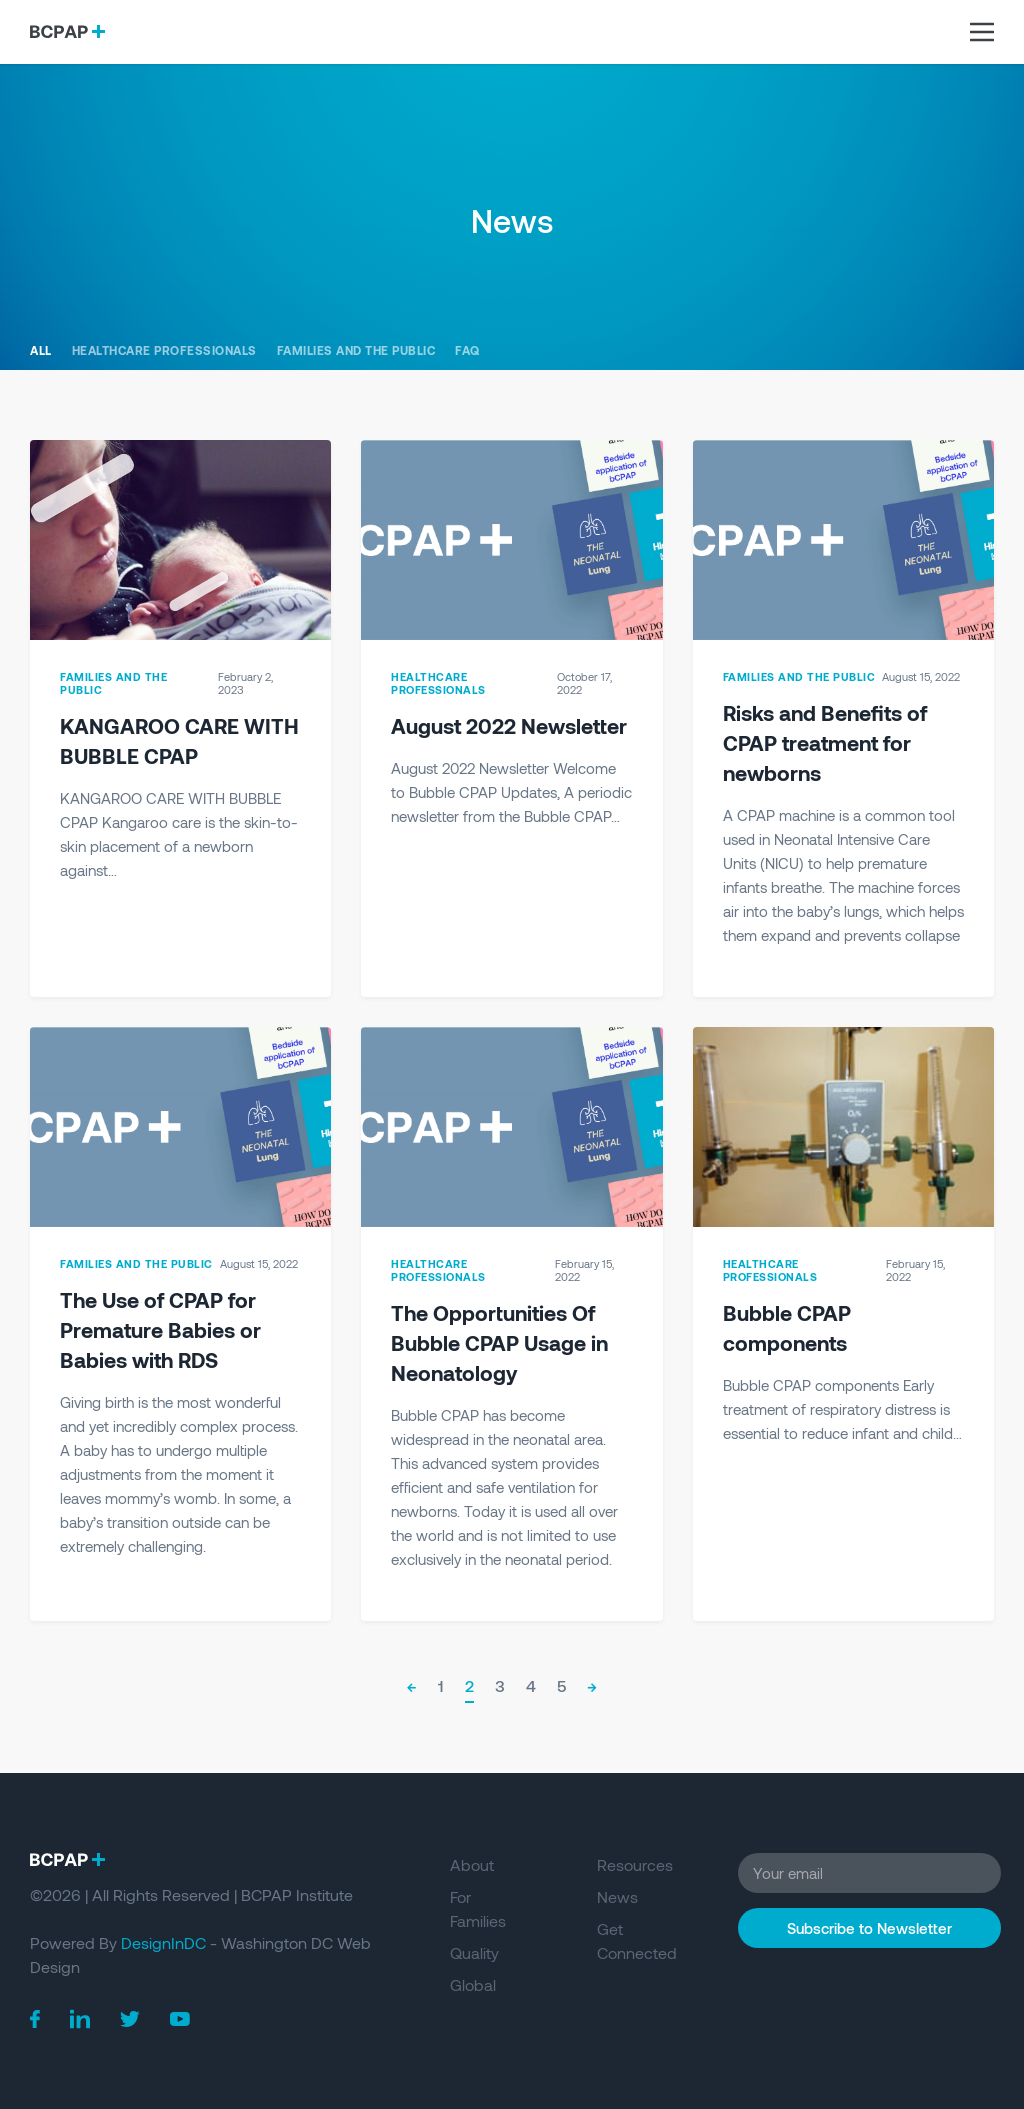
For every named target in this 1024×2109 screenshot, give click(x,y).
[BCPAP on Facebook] (35, 2019)
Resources (635, 1864)
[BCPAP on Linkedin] (80, 2019)
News (617, 1896)
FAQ (467, 350)
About (472, 1864)
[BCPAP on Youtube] (180, 2019)
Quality (474, 1952)
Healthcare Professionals (164, 350)
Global (473, 1984)
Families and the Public (356, 350)
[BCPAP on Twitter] (130, 2019)
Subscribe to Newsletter (869, 1928)
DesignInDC (163, 1942)
